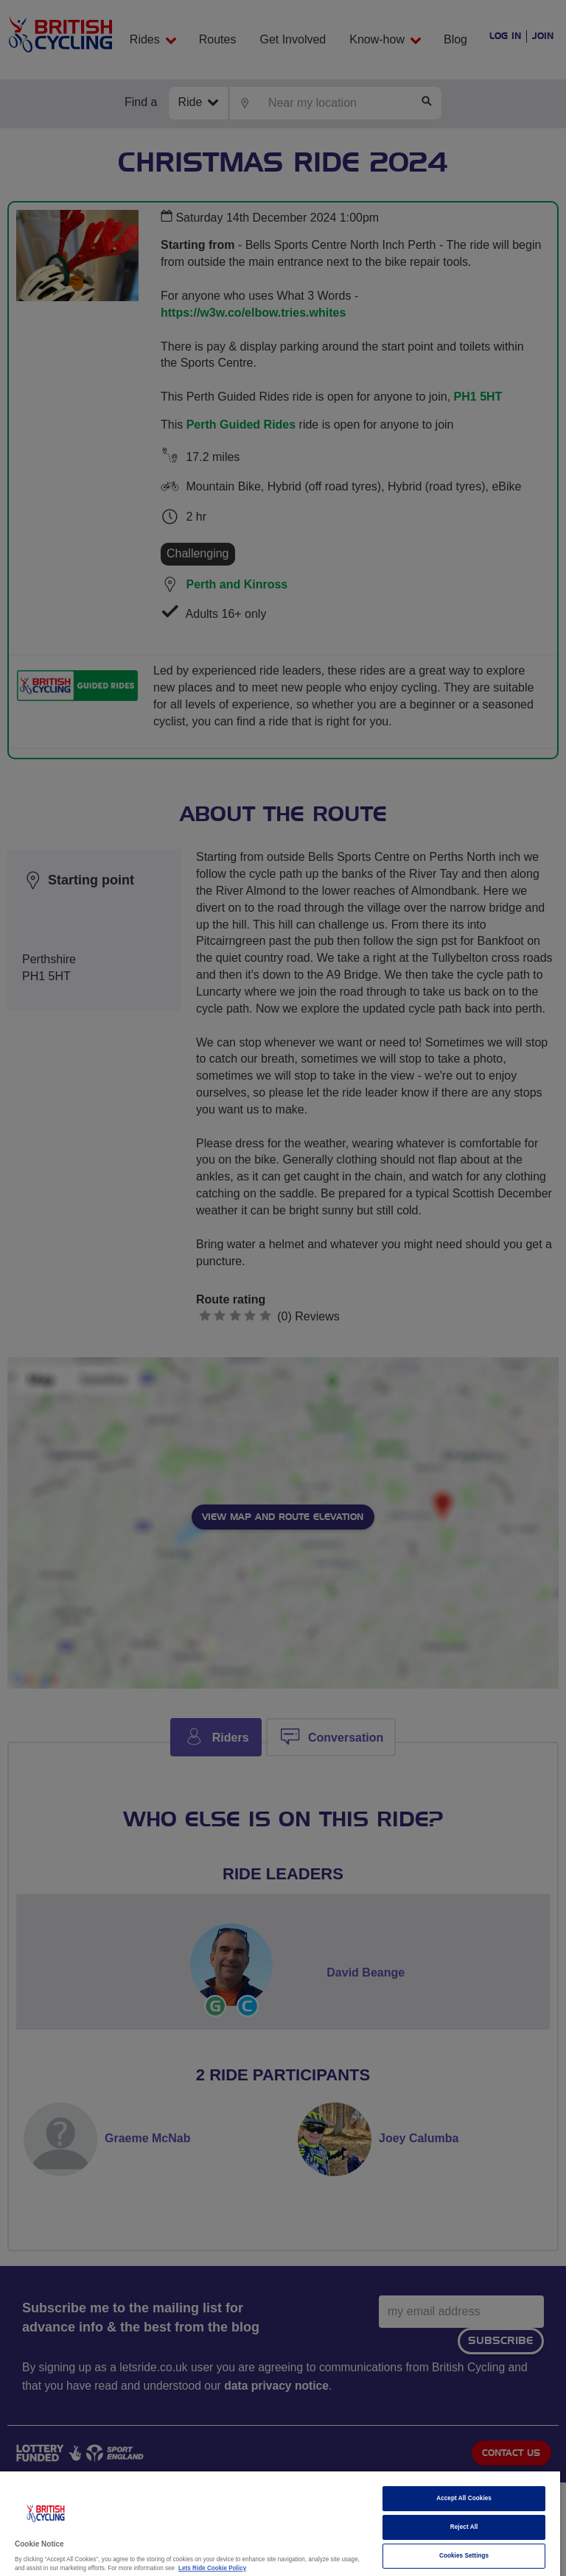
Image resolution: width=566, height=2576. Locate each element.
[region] (280, 2523)
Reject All (464, 2527)
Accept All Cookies (464, 2498)
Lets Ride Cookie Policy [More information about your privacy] (212, 2568)
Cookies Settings (464, 2555)
